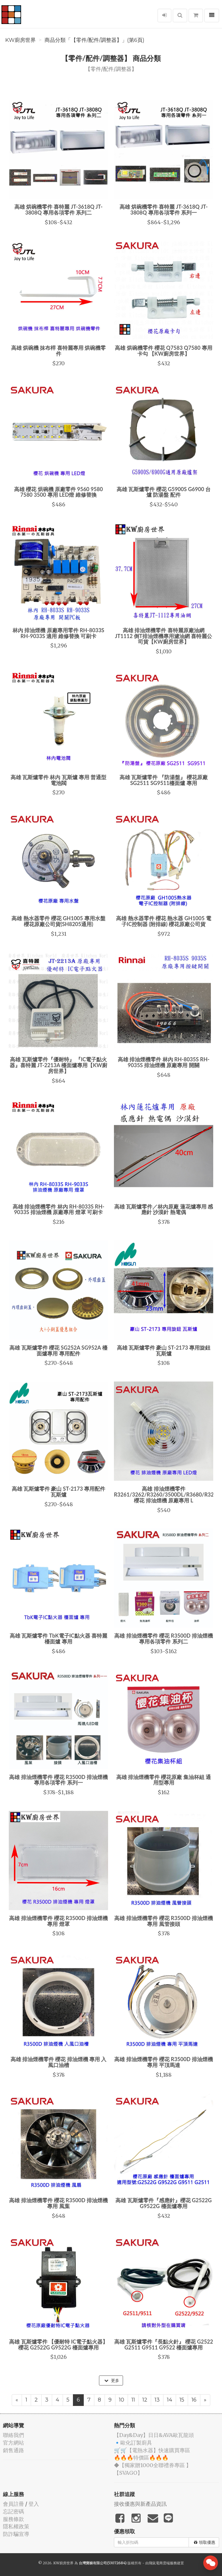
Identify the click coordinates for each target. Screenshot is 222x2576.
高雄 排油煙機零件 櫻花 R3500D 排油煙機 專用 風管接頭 (163, 1921)
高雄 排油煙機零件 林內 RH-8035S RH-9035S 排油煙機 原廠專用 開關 (163, 1062)
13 (157, 2400)
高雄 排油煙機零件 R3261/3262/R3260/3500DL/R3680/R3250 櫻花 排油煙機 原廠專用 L (167, 1494)
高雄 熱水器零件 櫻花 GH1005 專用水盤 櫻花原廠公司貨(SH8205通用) (58, 921)
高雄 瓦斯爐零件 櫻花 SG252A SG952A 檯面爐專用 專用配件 (58, 1350)
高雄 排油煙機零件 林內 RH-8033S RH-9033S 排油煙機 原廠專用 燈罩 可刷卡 (58, 1209)
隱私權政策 (16, 2526)
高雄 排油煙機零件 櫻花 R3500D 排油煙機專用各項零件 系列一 (58, 1780)
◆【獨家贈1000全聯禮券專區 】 (152, 2465)
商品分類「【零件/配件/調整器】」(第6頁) (94, 40)
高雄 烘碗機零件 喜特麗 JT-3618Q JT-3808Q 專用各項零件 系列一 (163, 209)
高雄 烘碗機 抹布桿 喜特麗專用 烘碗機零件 (58, 351)
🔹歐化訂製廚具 (133, 2442)
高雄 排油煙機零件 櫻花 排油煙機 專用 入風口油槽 (59, 2062)
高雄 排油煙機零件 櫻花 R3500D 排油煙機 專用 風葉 (58, 2203)
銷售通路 (13, 2450)
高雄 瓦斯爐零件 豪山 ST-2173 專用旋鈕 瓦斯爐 (164, 1350)
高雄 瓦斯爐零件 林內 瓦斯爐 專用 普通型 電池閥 (59, 780)
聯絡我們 (13, 2435)
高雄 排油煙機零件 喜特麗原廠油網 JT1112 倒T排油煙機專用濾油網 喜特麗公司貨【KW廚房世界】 (163, 636)
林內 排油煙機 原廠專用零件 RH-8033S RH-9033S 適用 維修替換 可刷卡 (58, 633)
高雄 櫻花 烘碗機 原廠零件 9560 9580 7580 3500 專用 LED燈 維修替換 (58, 492)
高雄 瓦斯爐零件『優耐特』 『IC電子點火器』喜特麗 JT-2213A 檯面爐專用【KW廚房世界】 (58, 1065)
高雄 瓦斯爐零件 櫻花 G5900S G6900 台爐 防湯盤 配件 (164, 492)
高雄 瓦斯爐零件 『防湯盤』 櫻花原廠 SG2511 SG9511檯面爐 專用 (163, 780)
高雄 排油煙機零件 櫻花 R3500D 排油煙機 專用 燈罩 (58, 1921)
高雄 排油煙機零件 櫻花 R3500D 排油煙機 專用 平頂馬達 (163, 2062)
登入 (33, 2503)
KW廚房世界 (20, 40)
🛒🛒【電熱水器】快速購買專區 (152, 2450)
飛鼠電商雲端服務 (163, 2563)
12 (144, 2400)
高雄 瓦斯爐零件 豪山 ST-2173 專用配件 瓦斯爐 (58, 1491)
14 (169, 2400)
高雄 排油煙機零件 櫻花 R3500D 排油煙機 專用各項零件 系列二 (163, 1638)
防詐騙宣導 (16, 2534)
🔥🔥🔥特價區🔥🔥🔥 (141, 2457)
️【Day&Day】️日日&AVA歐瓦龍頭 (154, 2435)
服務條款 (13, 2519)
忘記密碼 (13, 2511)
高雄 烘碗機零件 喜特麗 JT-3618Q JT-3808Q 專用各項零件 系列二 (58, 209)
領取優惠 (204, 2542)
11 (133, 2400)
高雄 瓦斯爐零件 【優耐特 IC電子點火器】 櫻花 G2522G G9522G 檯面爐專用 (58, 2344)
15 (182, 2400)
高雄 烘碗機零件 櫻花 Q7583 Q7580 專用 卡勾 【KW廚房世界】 (163, 351)
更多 (111, 2380)
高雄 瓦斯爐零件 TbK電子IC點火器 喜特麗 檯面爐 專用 (58, 1638)
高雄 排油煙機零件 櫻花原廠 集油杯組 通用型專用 (163, 1780)
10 (121, 2400)
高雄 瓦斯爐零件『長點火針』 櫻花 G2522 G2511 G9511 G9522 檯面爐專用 (163, 2344)
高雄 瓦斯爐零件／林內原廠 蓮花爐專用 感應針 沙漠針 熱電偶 (163, 1209)
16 (194, 2400)
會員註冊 (13, 2503)
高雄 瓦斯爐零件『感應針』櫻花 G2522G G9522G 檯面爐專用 (163, 2203)
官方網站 (13, 2442)
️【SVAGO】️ (128, 2472)
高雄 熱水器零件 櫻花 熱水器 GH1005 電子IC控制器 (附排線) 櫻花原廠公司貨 (163, 921)
